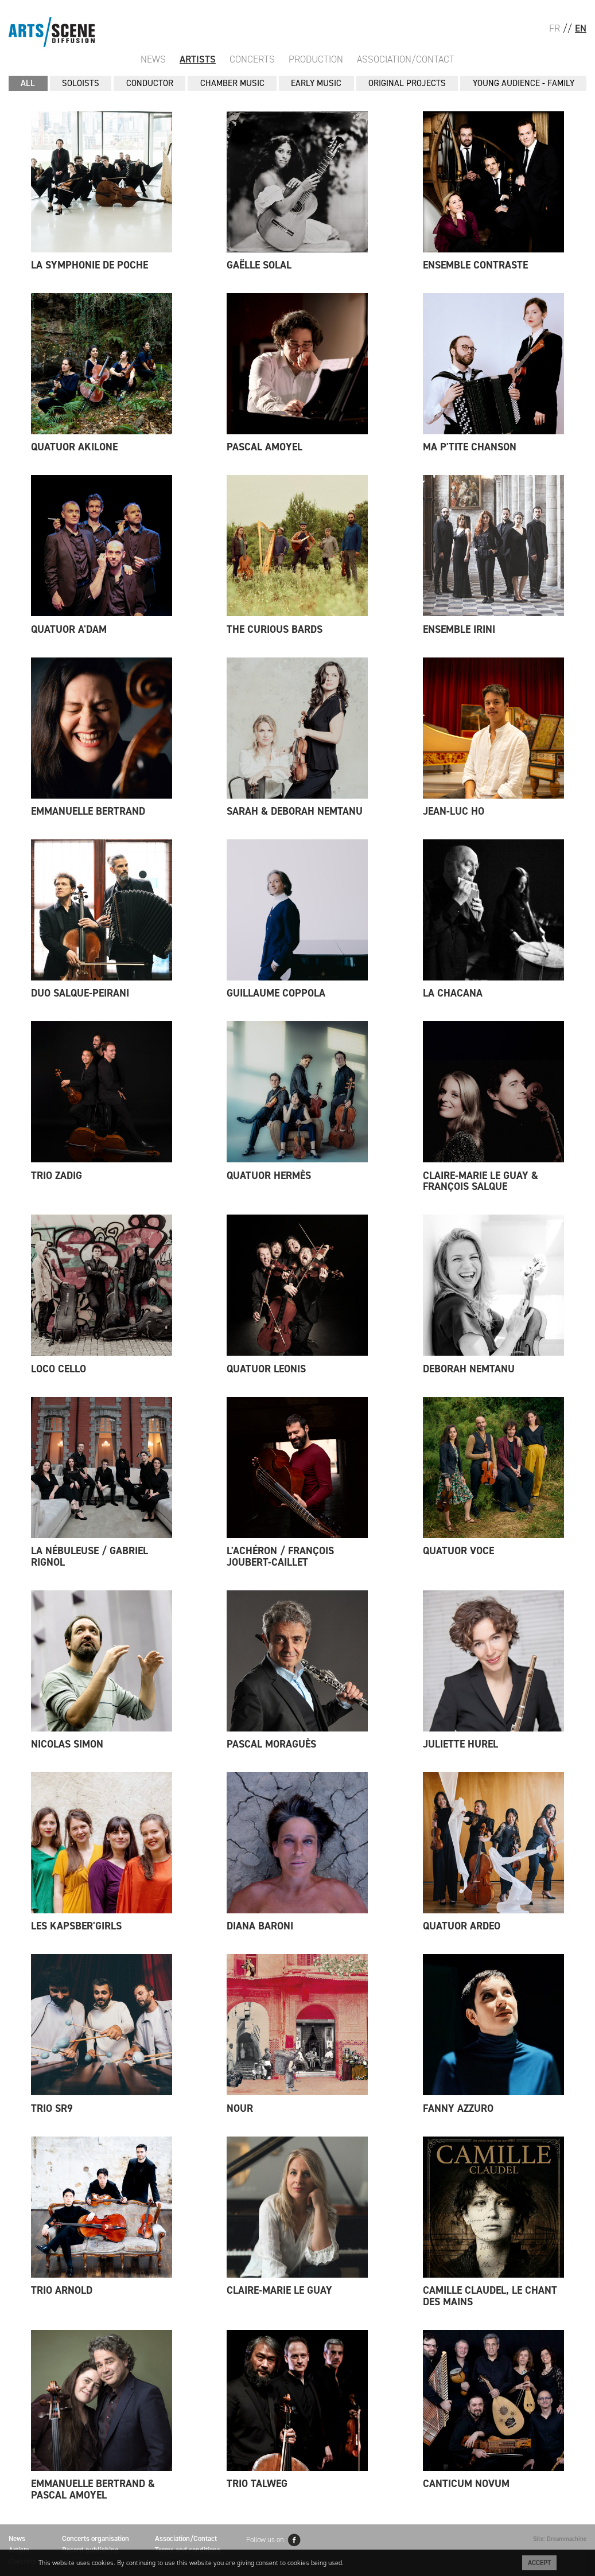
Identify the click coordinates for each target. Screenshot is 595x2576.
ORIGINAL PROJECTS (407, 83)
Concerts (252, 59)
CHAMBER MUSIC (232, 83)
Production (316, 59)
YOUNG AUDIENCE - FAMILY (523, 83)
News (153, 59)
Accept (539, 2562)
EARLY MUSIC (316, 83)
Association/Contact (405, 59)
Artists (198, 59)
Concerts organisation (95, 2538)
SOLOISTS (80, 83)
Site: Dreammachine (559, 2539)
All (28, 83)
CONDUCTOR (149, 83)
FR (554, 28)
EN (580, 28)
